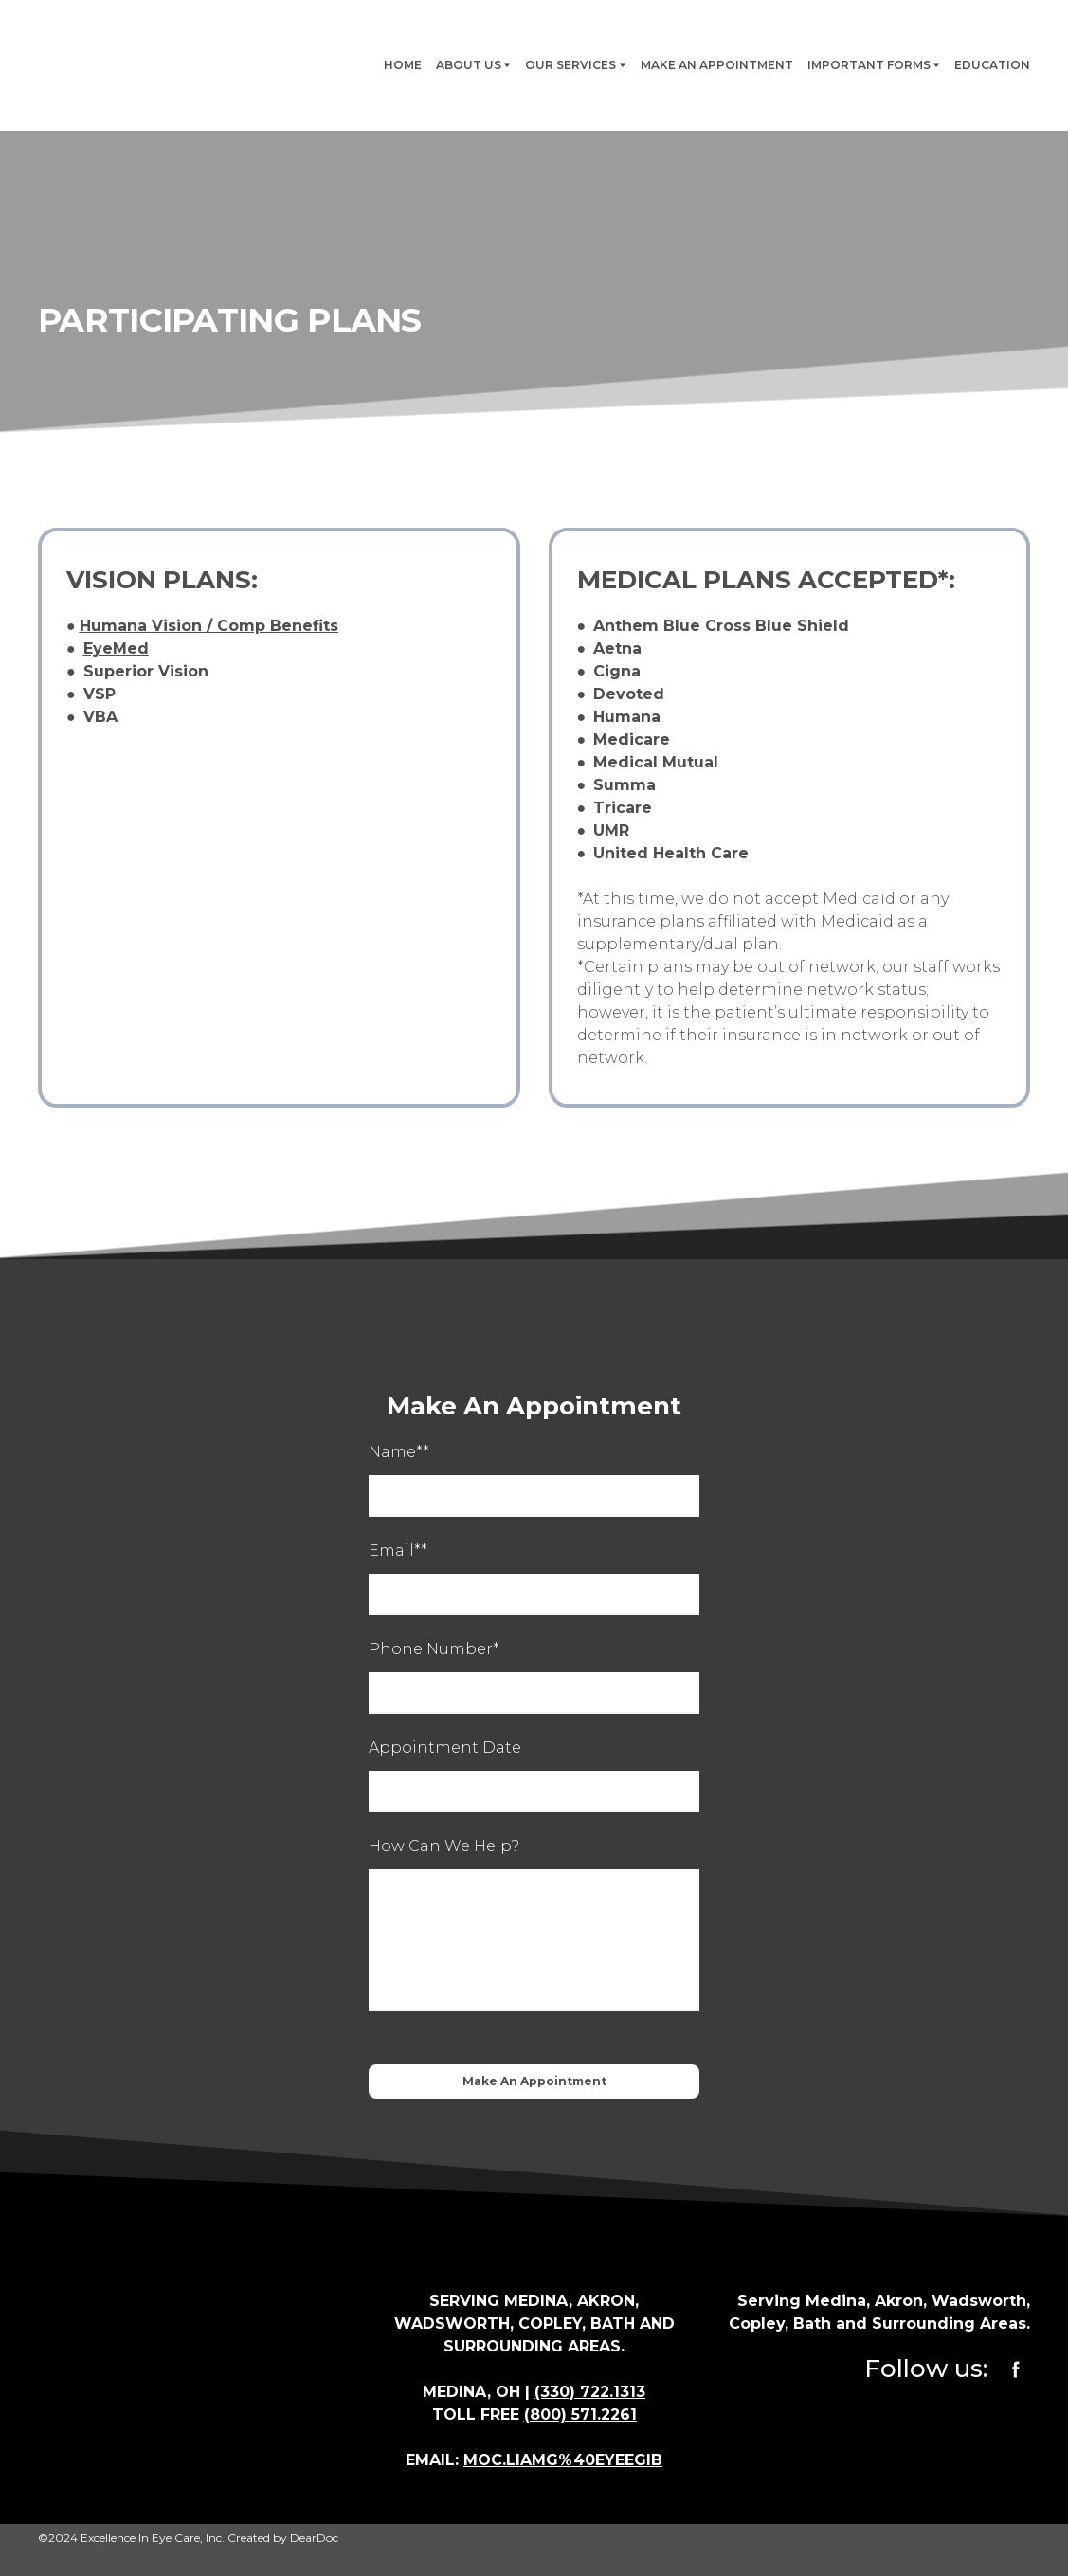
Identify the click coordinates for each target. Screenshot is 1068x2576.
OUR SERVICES (570, 65)
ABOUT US (468, 65)
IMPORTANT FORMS (869, 65)
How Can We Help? (444, 1846)
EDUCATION (992, 65)
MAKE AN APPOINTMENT (717, 65)
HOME (403, 65)
